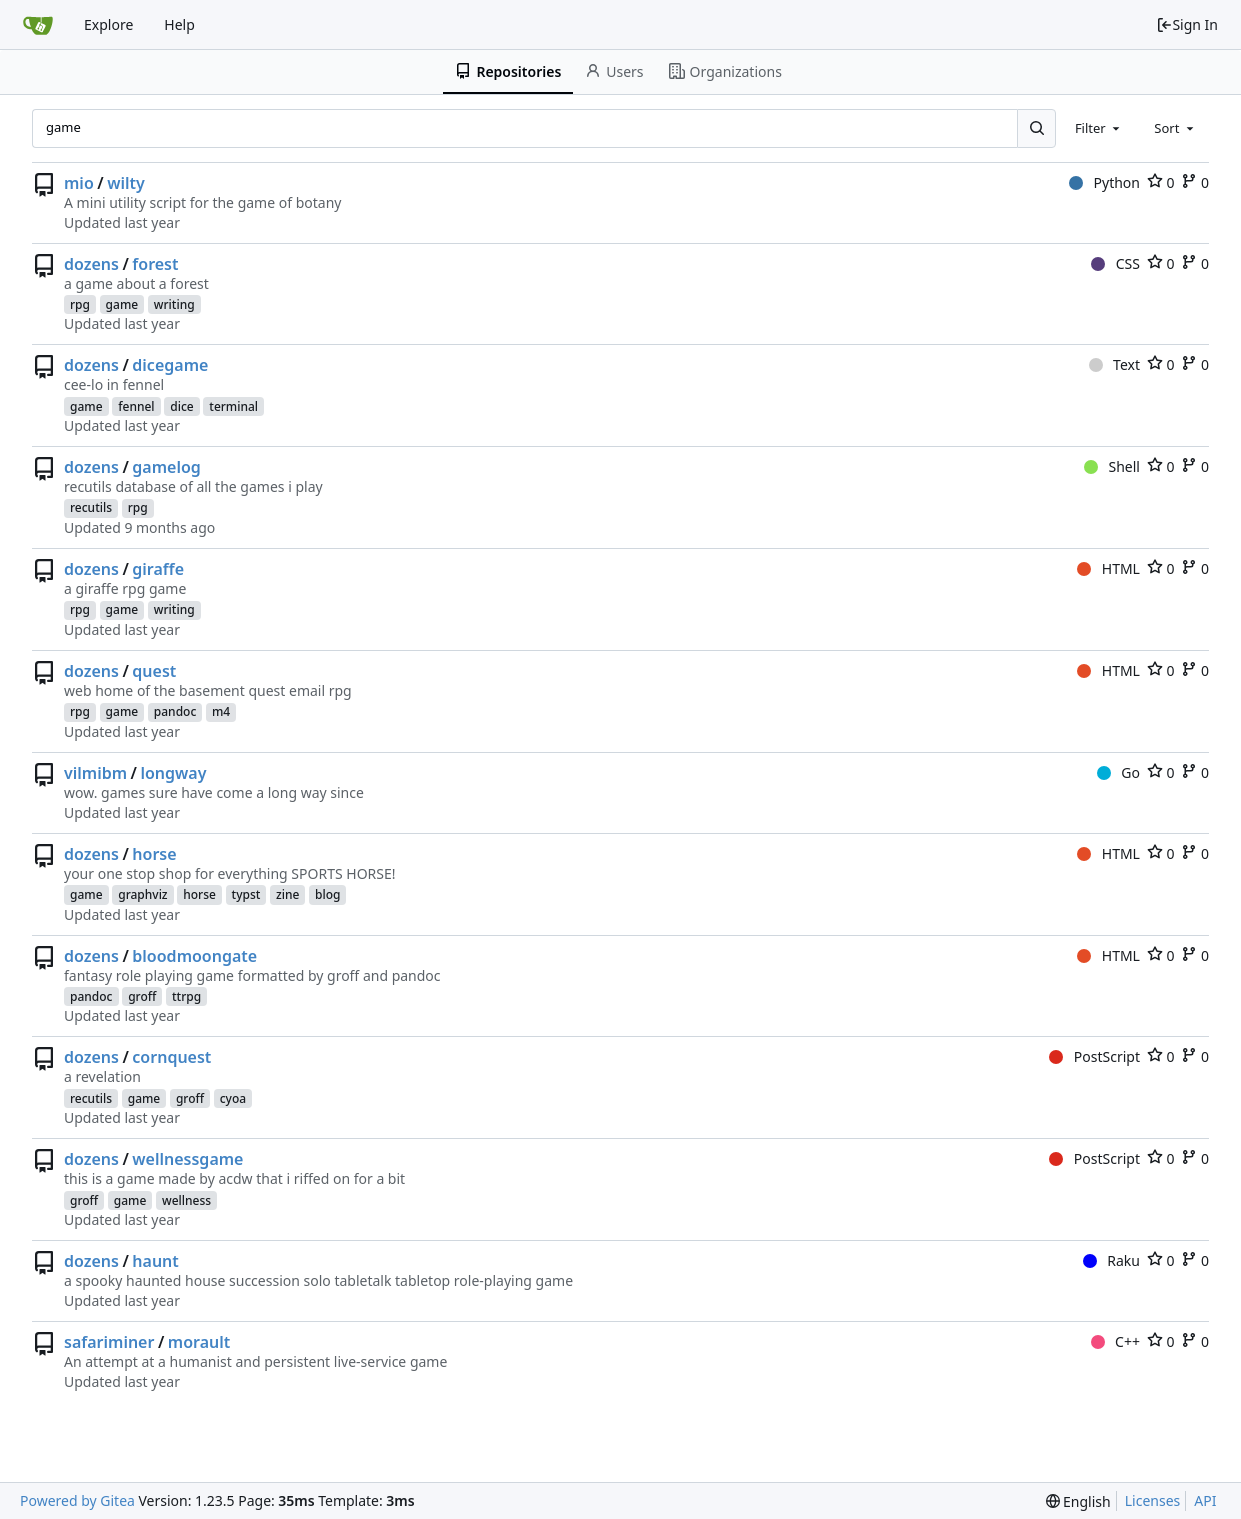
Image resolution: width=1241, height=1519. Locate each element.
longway (173, 773)
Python (1104, 182)
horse (154, 854)
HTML (1108, 568)
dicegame (170, 365)
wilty (126, 183)
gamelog (166, 467)
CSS (1115, 263)
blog (327, 894)
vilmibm (95, 773)
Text (1114, 364)
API (1205, 1500)
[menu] (1078, 1501)
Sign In (1187, 24)
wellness (186, 1200)
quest (154, 671)
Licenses (1153, 1500)
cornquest (171, 1057)
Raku (1111, 1260)
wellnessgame (187, 1159)
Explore (108, 24)
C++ (1115, 1341)
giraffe (158, 569)
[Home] (38, 25)
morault (199, 1342)
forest (155, 264)
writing (174, 304)
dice (181, 406)
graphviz (142, 894)
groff (142, 996)
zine (287, 894)
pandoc (175, 711)
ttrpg (186, 996)
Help (179, 24)
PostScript (1094, 1056)
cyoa (233, 1098)
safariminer (109, 1342)
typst (246, 894)
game (122, 304)
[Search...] (1036, 128)
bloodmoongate (194, 956)
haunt (155, 1261)
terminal (233, 406)
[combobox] (1099, 128)
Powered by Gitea (77, 1500)
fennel (136, 406)
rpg (80, 304)
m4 (221, 711)
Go (1118, 772)
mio (79, 183)
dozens (91, 264)
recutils (91, 507)
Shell (1112, 466)
